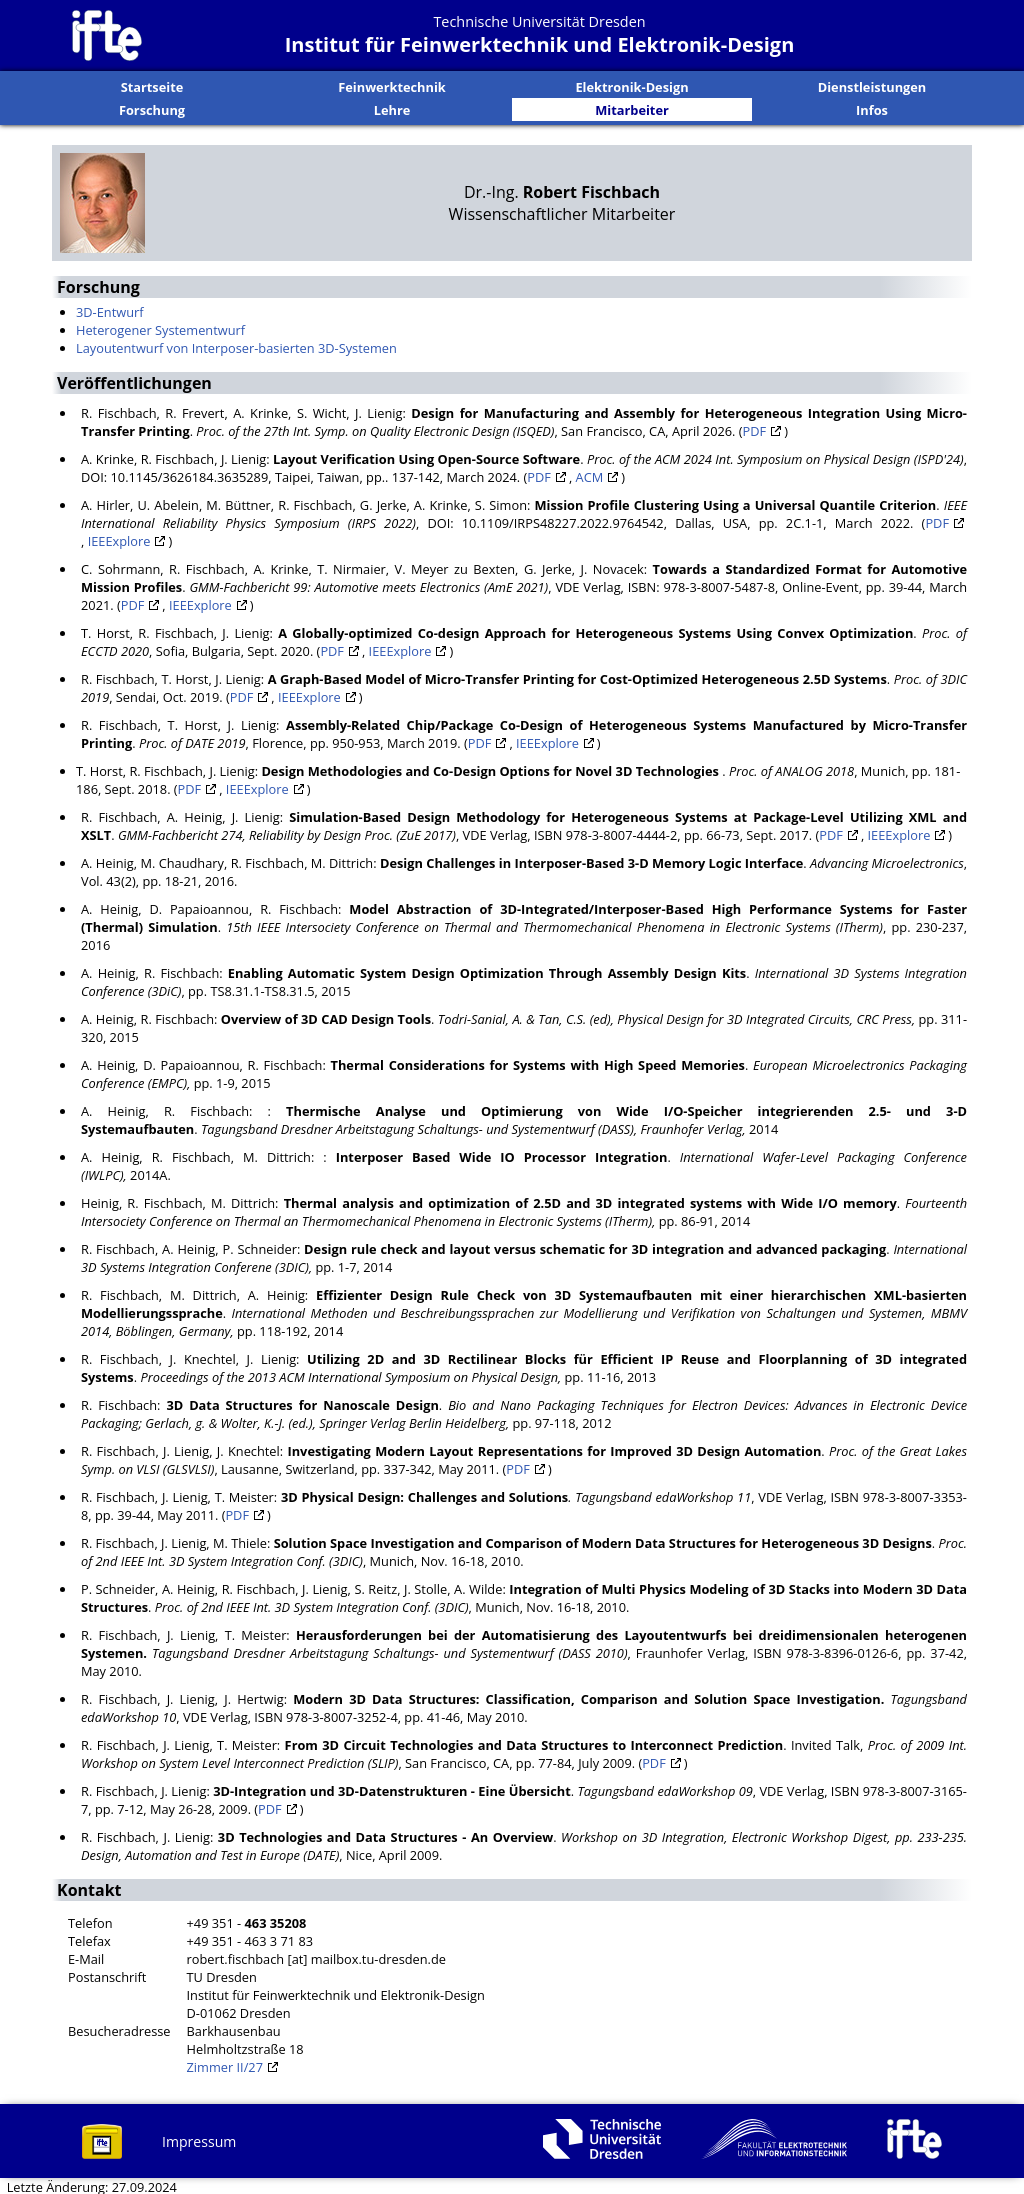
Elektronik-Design (631, 86)
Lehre (392, 108)
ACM (590, 475)
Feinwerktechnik (392, 86)
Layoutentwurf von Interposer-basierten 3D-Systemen (236, 346)
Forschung (152, 108)
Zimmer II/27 (225, 2065)
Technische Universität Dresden (539, 21)
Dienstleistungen (872, 86)
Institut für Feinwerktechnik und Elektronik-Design (540, 44)
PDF (755, 429)
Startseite (152, 86)
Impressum (199, 2139)
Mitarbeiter (632, 108)
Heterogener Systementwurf (160, 328)
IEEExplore (119, 539)
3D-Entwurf (110, 310)
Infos (872, 108)
